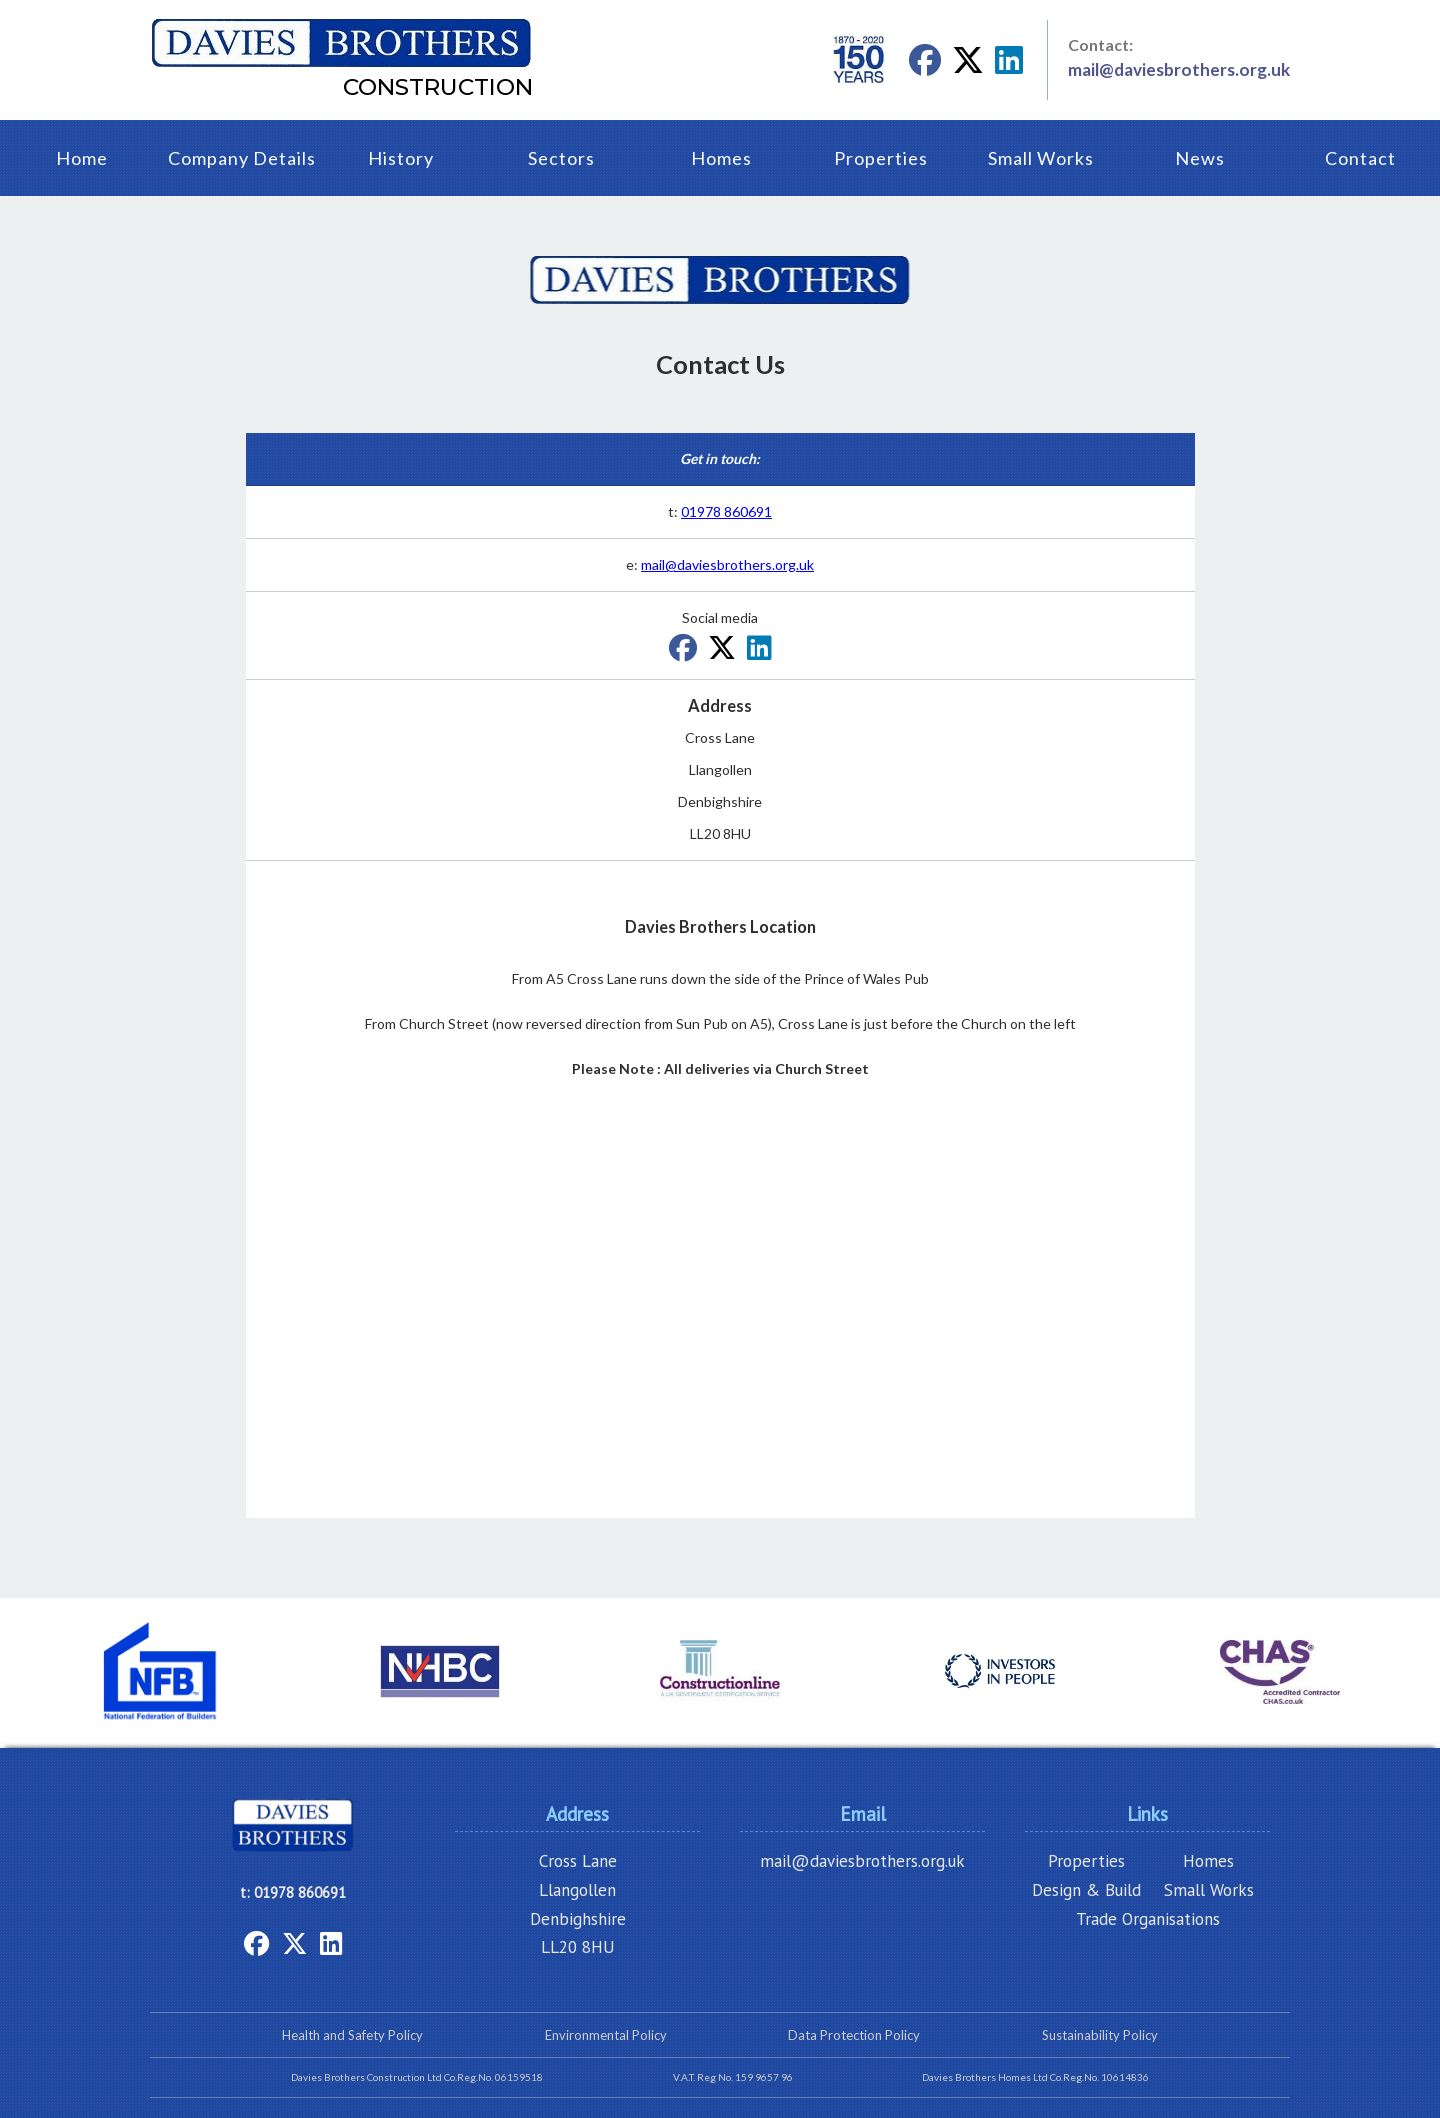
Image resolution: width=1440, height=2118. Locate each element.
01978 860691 (726, 511)
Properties (881, 158)
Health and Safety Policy (352, 2035)
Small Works (1041, 158)
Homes (721, 158)
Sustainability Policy (1100, 2035)
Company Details (242, 158)
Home (82, 158)
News (1200, 158)
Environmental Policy (606, 2035)
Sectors (561, 158)
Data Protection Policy (854, 2035)
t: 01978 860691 (293, 1892)
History (401, 158)
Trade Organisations (1148, 1919)
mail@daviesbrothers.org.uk (1179, 69)
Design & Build (1086, 1890)
